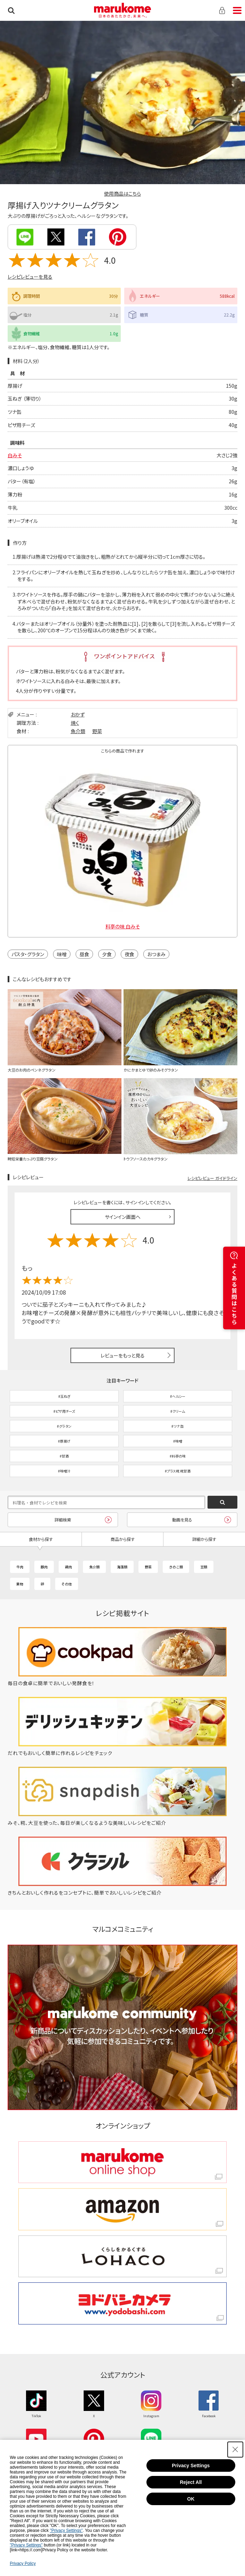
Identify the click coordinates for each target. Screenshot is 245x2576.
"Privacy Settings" (66, 2530)
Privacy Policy (23, 2563)
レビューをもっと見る (123, 1355)
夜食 (129, 954)
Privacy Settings (191, 2465)
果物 (19, 1583)
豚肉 (44, 1566)
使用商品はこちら (122, 193)
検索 (11, 10)
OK (190, 2499)
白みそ (15, 455)
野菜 (97, 731)
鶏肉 (68, 1566)
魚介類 (78, 731)
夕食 (107, 954)
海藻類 (122, 1566)
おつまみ (156, 954)
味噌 (62, 954)
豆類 (203, 1566)
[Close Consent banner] (235, 2449)
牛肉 (19, 1566)
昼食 (84, 954)
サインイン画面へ (123, 1216)
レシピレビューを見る (30, 276)
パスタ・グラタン (27, 954)
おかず (78, 714)
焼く (75, 722)
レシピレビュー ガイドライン (212, 1178)
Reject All (191, 2482)
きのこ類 (176, 1566)
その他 (66, 1583)
